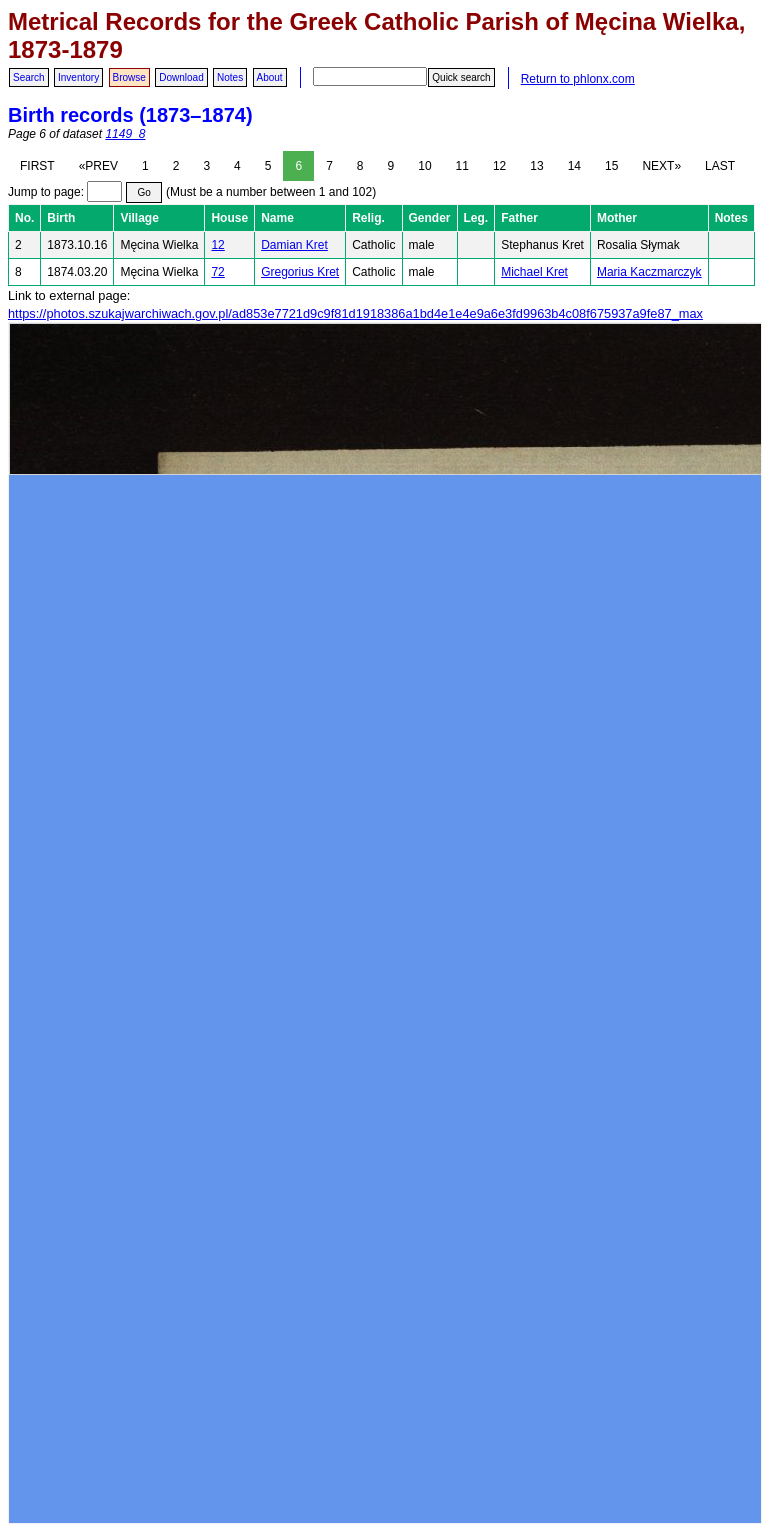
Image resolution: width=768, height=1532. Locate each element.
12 (499, 166)
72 (217, 272)
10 (424, 166)
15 (611, 166)
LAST (720, 166)
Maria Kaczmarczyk (649, 272)
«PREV (98, 166)
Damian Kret (294, 245)
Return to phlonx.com (578, 79)
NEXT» (661, 166)
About (270, 77)
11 (462, 166)
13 (536, 166)
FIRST (37, 166)
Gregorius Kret (300, 272)
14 (574, 166)
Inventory (78, 77)
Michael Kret (534, 272)
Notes (230, 77)
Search (29, 77)
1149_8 (125, 134)
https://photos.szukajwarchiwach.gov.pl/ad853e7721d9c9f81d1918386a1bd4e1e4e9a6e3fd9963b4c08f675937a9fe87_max (355, 313)
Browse (129, 77)
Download (181, 77)
